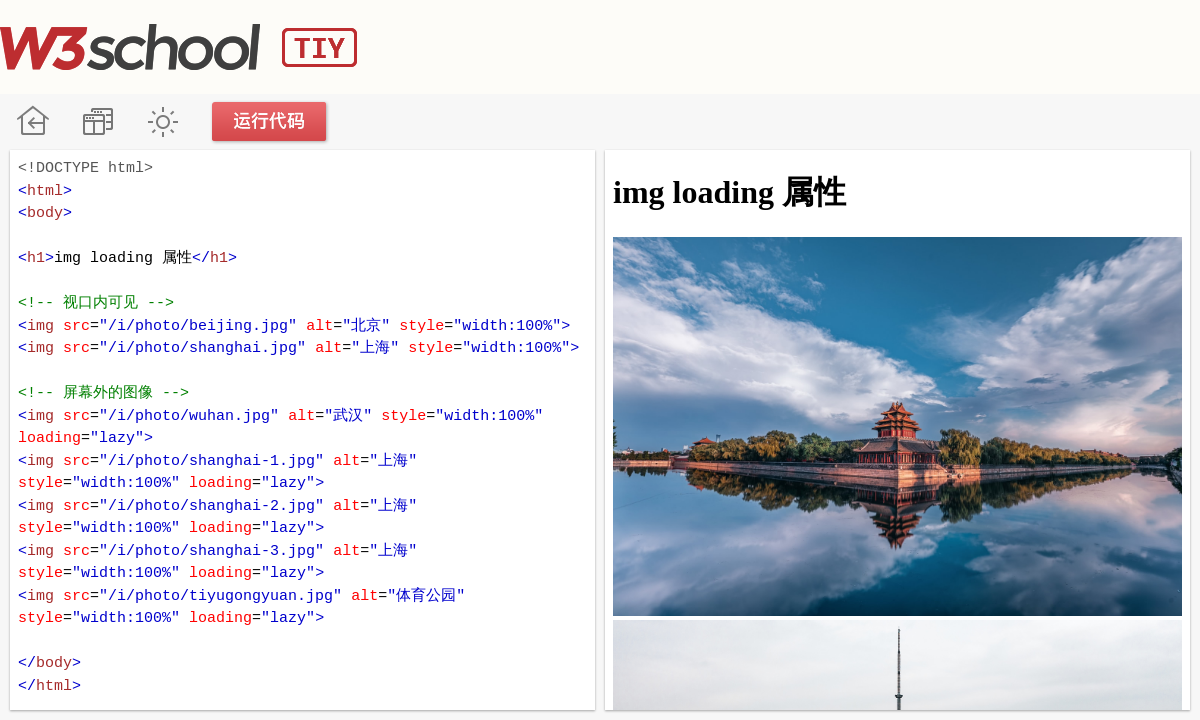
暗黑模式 (162, 121)
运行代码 (270, 121)
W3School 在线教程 (32, 121)
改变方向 (97, 121)
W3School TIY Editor (178, 47)
